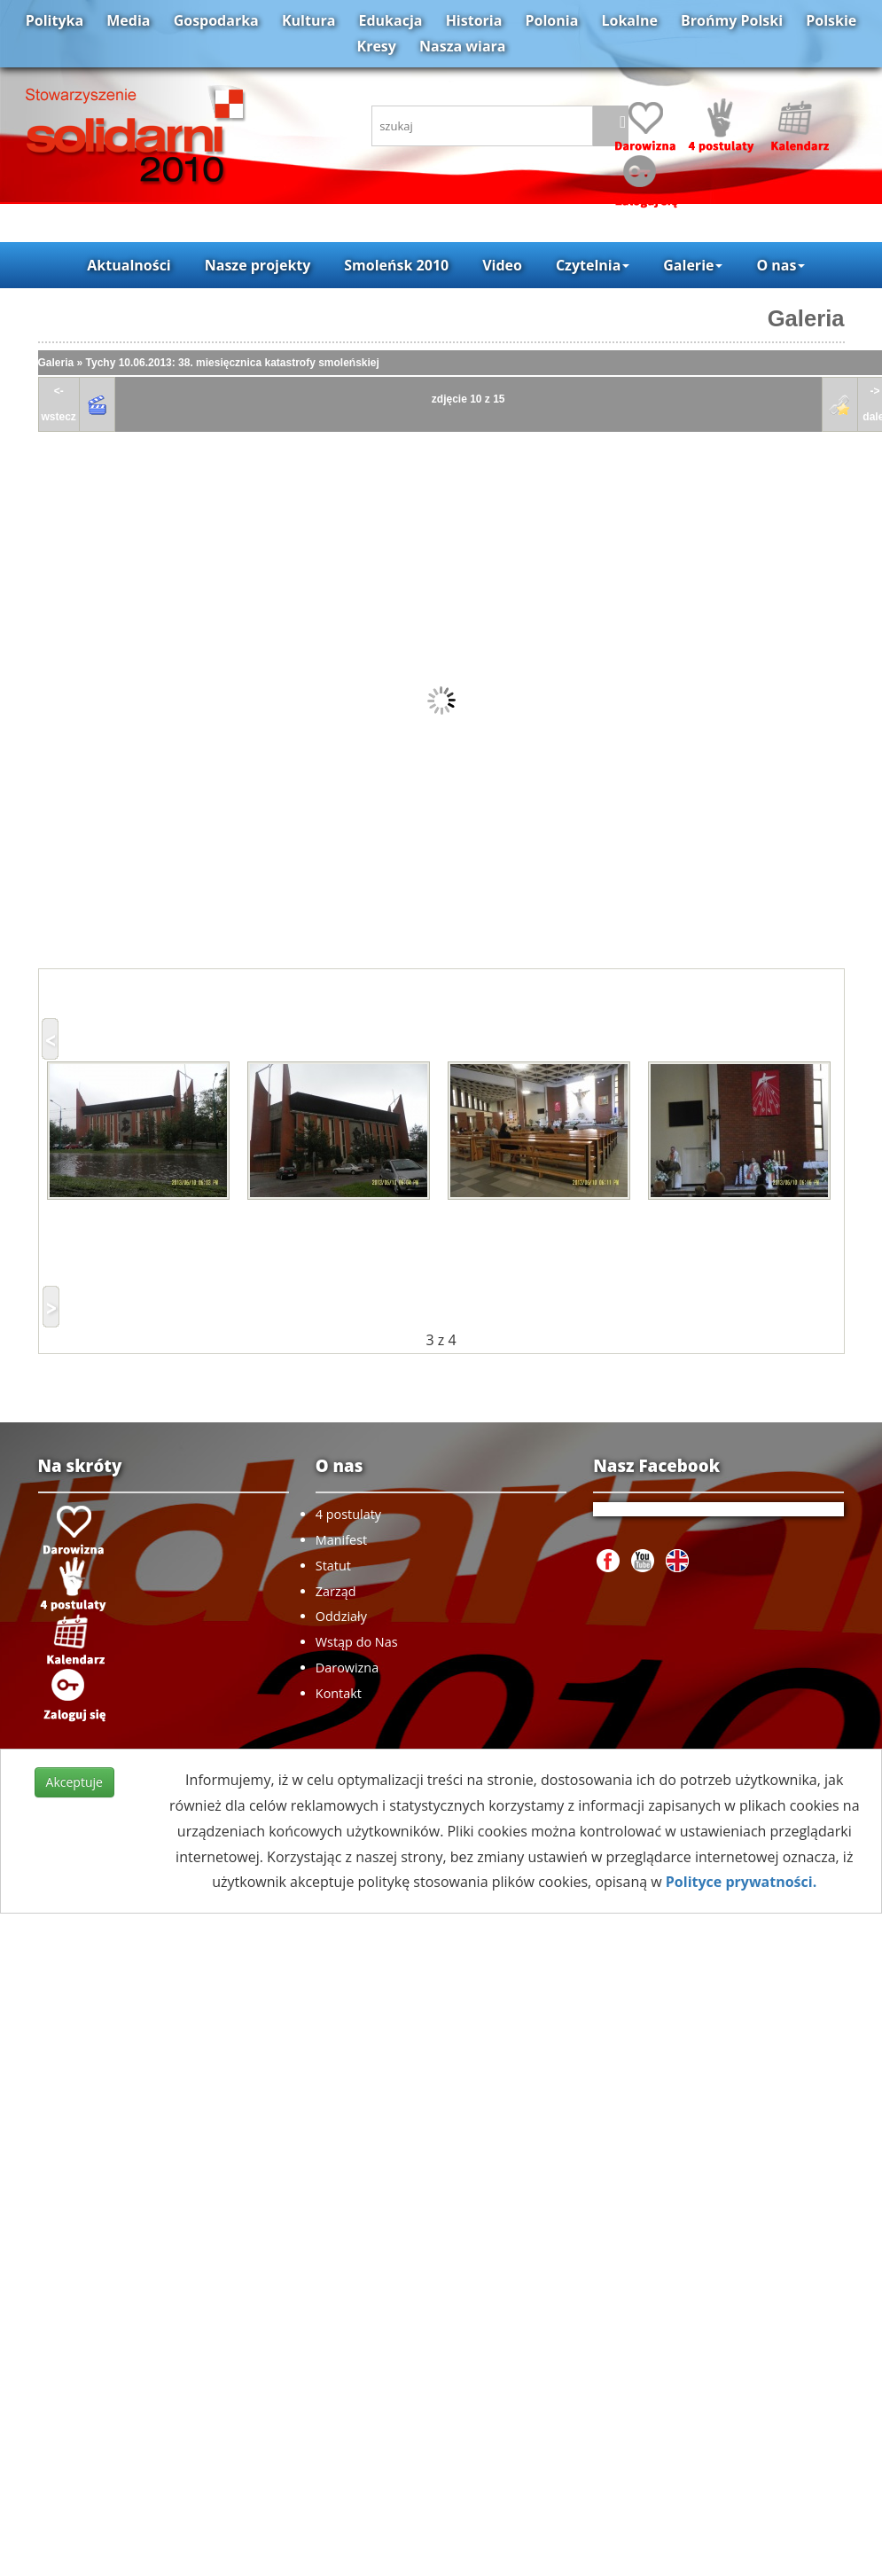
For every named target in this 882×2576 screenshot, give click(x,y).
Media (128, 20)
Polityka (54, 20)
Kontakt (339, 1693)
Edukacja (391, 20)
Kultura (308, 20)
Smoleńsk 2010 (396, 265)
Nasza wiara (462, 46)
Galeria (806, 318)
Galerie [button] (692, 265)
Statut (333, 1565)
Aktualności (128, 265)
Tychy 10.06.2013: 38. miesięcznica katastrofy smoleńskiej (232, 362)
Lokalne (630, 20)
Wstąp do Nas (357, 1641)
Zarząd (336, 1591)
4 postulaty (348, 1514)
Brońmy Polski (732, 20)
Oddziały (341, 1616)
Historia (474, 20)
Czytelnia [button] (592, 265)
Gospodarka (216, 20)
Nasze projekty (258, 265)
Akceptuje (74, 1781)
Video (502, 265)
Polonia (552, 20)
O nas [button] (780, 265)
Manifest (341, 1539)
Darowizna (347, 1667)
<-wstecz (59, 404)
